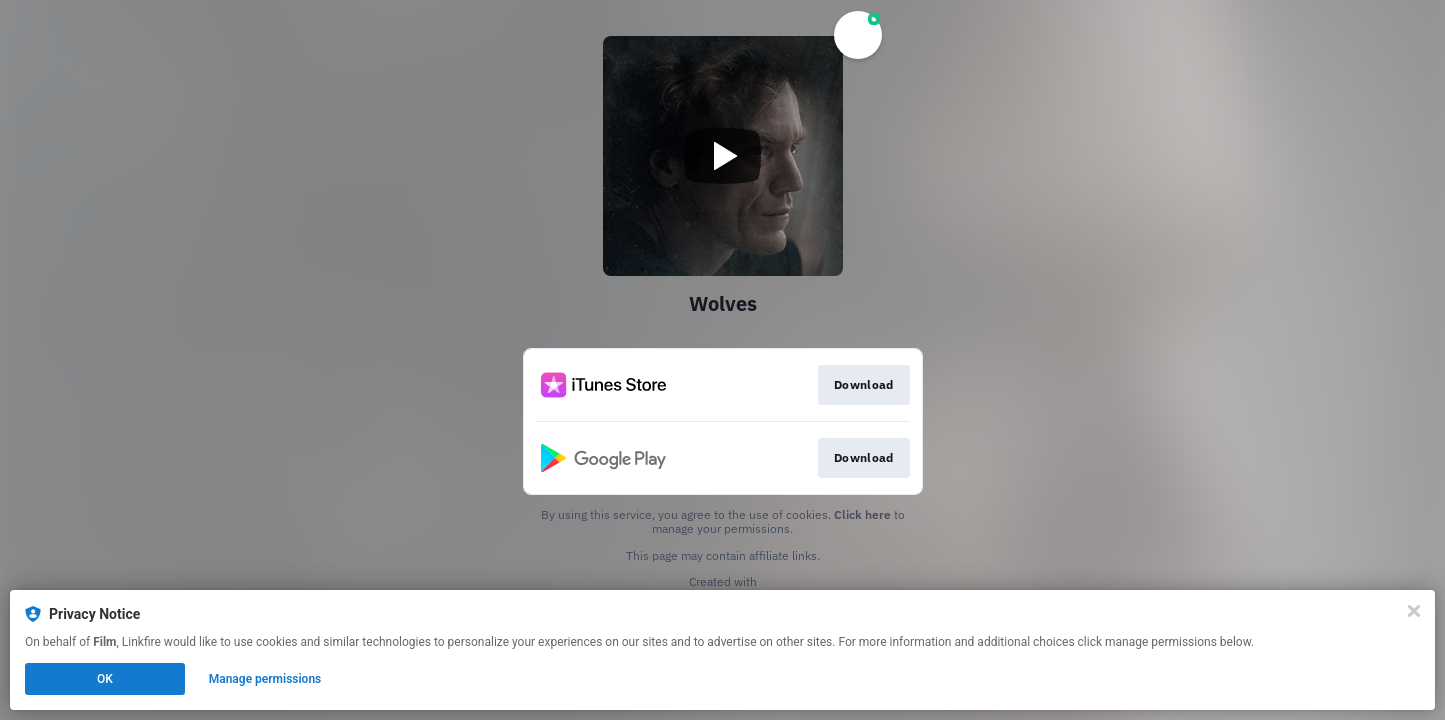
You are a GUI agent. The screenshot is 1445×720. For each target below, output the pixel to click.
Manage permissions (265, 679)
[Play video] (723, 156)
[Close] (1414, 611)
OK (105, 679)
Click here (862, 514)
